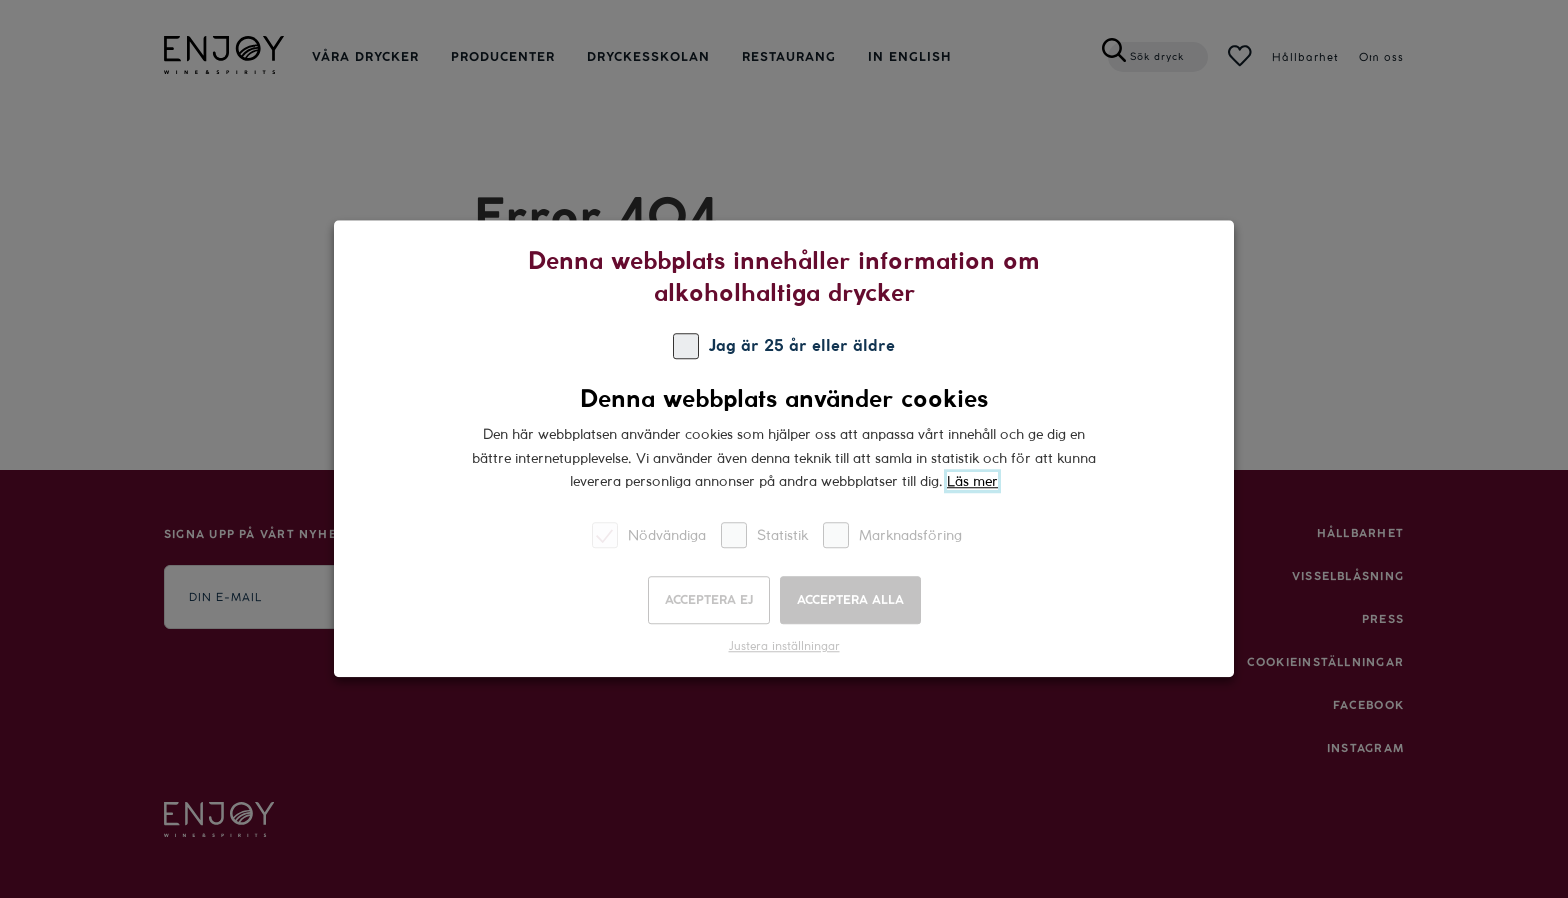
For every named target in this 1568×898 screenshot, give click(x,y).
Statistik (764, 535)
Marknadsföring (892, 535)
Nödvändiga (649, 535)
